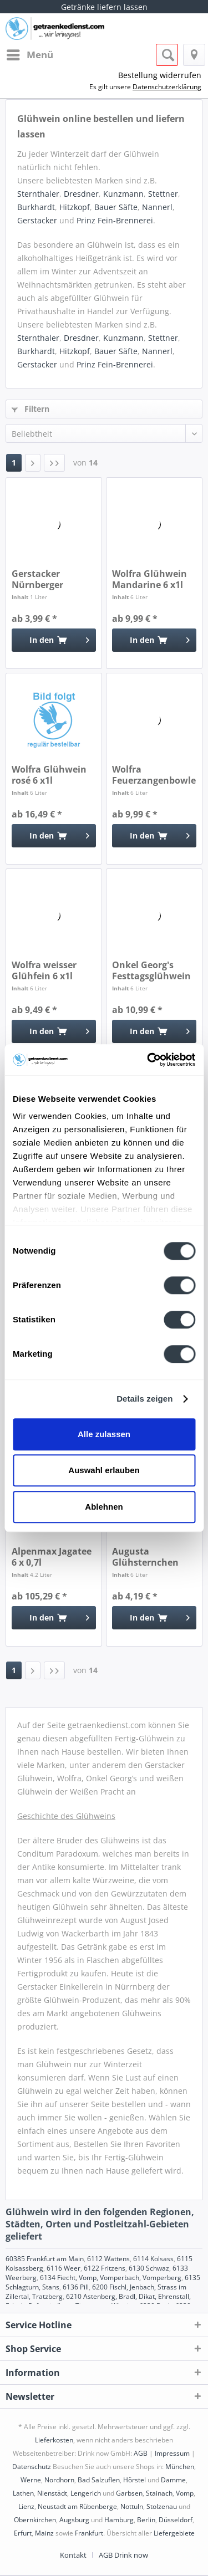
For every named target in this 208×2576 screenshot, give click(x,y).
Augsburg (74, 2519)
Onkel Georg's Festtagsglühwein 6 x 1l (151, 970)
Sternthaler (38, 193)
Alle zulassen (104, 1434)
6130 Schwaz (149, 2268)
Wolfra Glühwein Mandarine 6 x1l (149, 579)
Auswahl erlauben (103, 1470)
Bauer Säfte (116, 207)
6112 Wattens (108, 2258)
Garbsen (129, 2493)
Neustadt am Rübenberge (77, 2506)
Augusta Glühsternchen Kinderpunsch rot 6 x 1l (151, 1557)
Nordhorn (59, 2480)
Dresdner (81, 193)
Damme (173, 2480)
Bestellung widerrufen (159, 75)
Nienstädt (52, 2493)
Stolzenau (161, 2506)
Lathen (23, 2493)
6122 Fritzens (104, 2268)
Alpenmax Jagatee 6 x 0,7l (52, 1557)
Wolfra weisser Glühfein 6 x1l (44, 970)
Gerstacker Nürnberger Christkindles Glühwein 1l (41, 579)
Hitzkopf (74, 207)
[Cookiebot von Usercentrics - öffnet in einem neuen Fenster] (148, 1059)
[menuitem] (29, 55)
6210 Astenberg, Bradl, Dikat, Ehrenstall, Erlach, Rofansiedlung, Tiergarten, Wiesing (98, 2301)
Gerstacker (37, 220)
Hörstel (134, 2480)
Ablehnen (104, 1506)
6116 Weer (63, 2268)
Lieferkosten (54, 2440)
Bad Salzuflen (99, 2480)
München (179, 2466)
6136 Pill (76, 2287)
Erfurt (23, 2533)
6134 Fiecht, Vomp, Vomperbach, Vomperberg (110, 2277)
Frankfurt (89, 2533)
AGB (141, 2453)
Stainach (159, 2493)
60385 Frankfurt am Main (45, 2258)
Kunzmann (123, 193)
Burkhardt (36, 207)
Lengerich (85, 2493)
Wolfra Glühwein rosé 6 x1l (49, 775)
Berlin (146, 2519)
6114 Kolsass (153, 2258)
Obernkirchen (35, 2519)
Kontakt (73, 2555)
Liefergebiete (174, 2533)
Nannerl (157, 207)
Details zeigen (144, 1398)
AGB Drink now (123, 2555)
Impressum (172, 2453)
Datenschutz (31, 2466)
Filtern (30, 408)
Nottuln (131, 2506)
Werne (31, 2480)
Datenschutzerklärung (167, 86)
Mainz (44, 2533)
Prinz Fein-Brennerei (115, 220)
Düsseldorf (175, 2519)
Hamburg (119, 2519)
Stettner (163, 193)
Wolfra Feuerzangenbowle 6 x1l (154, 775)
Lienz (26, 2506)
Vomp (185, 2493)
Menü (30, 53)
